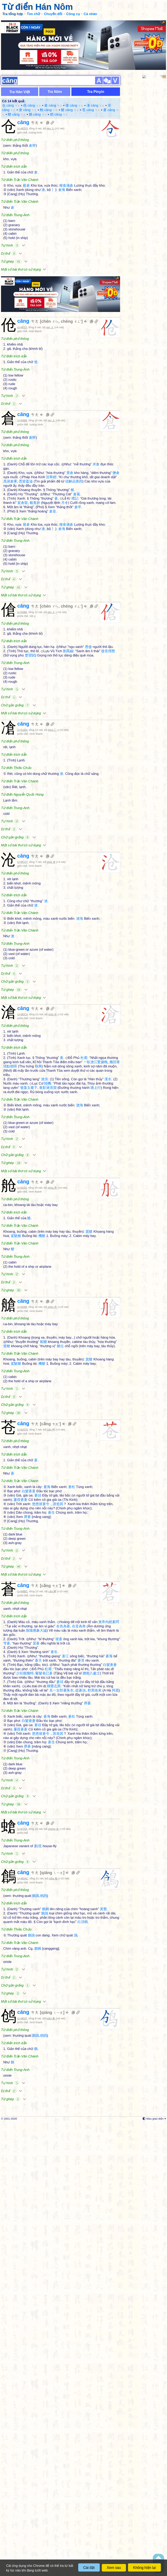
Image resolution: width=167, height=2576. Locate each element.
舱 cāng (49, 57)
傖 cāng (74, 53)
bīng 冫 (52, 697)
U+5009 (22, 326)
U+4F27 (22, 233)
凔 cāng (96, 53)
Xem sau (114, 2568)
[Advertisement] (60, 536)
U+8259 (22, 1396)
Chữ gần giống (18, 673)
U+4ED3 (22, 75)
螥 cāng (17, 62)
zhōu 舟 (52, 1277)
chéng (71, 228)
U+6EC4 (22, 1043)
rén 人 (50, 75)
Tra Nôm (55, 39)
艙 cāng (70, 57)
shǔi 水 (51, 890)
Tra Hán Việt (19, 39)
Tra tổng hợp (12, 14)
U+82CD (22, 1580)
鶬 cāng (38, 62)
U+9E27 (22, 2291)
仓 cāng (11, 53)
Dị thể (11, 201)
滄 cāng (28, 57)
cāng (28, 70)
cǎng (50, 1575)
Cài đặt (89, 2568)
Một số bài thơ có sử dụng (23, 217)
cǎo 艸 (51, 1580)
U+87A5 (22, 2041)
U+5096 (22, 579)
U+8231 (22, 1277)
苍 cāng (91, 57)
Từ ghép (14, 209)
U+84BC (22, 1742)
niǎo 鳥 (53, 2090)
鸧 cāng (59, 62)
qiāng (52, 2085)
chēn (50, 228)
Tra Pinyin (95, 39)
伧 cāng (32, 53)
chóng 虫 (53, 2041)
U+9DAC (22, 2090)
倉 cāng (53, 53)
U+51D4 (22, 697)
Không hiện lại (144, 2568)
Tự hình (13, 193)
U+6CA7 (22, 890)
